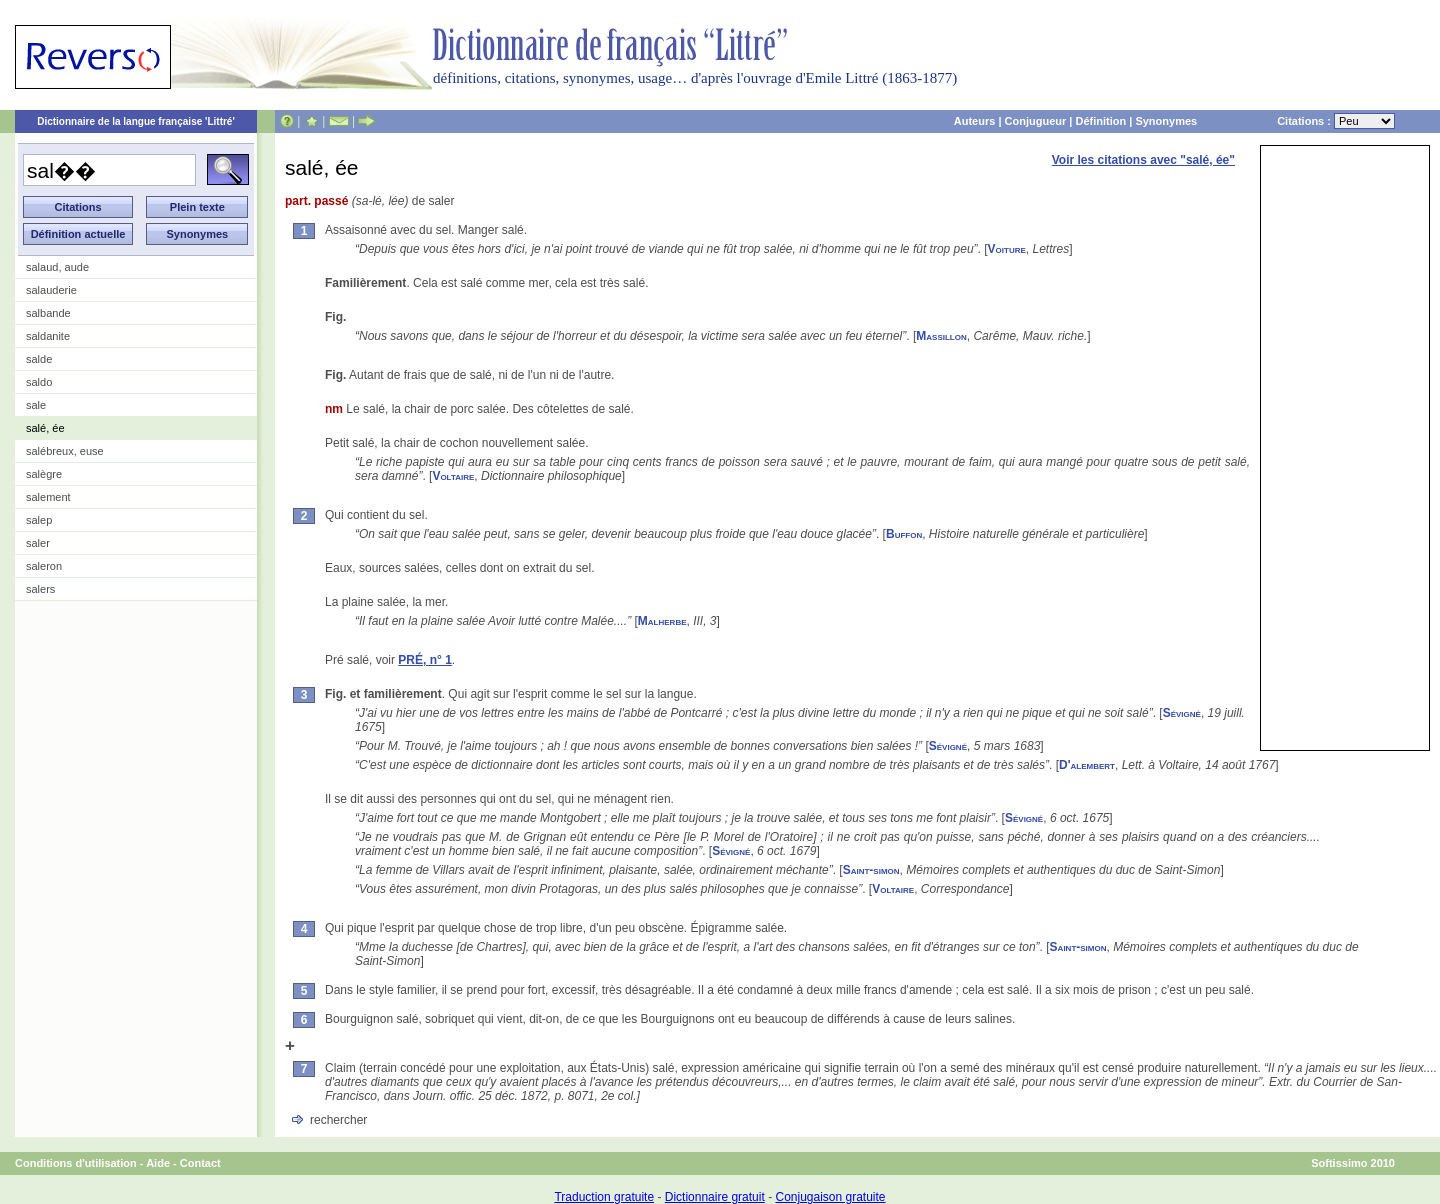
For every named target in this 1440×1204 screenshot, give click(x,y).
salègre (44, 474)
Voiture (1007, 249)
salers (40, 589)
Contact (200, 1163)
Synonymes (1166, 121)
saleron (44, 566)
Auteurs (975, 121)
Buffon (904, 534)
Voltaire (453, 476)
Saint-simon (871, 870)
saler (38, 543)
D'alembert (1087, 765)
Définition (1100, 121)
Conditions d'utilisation (76, 1163)
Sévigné (1182, 713)
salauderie (51, 290)
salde (39, 359)
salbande (48, 313)
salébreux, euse (65, 451)
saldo (39, 382)
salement (48, 497)
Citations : (1336, 121)
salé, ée (45, 428)
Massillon (941, 336)
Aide (158, 1163)
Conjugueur (1036, 121)
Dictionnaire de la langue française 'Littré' (136, 121)
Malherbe (662, 621)
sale (36, 405)
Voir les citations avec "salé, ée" (1143, 160)
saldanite (48, 336)
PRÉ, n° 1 (424, 660)
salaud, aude (57, 267)
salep (39, 520)
